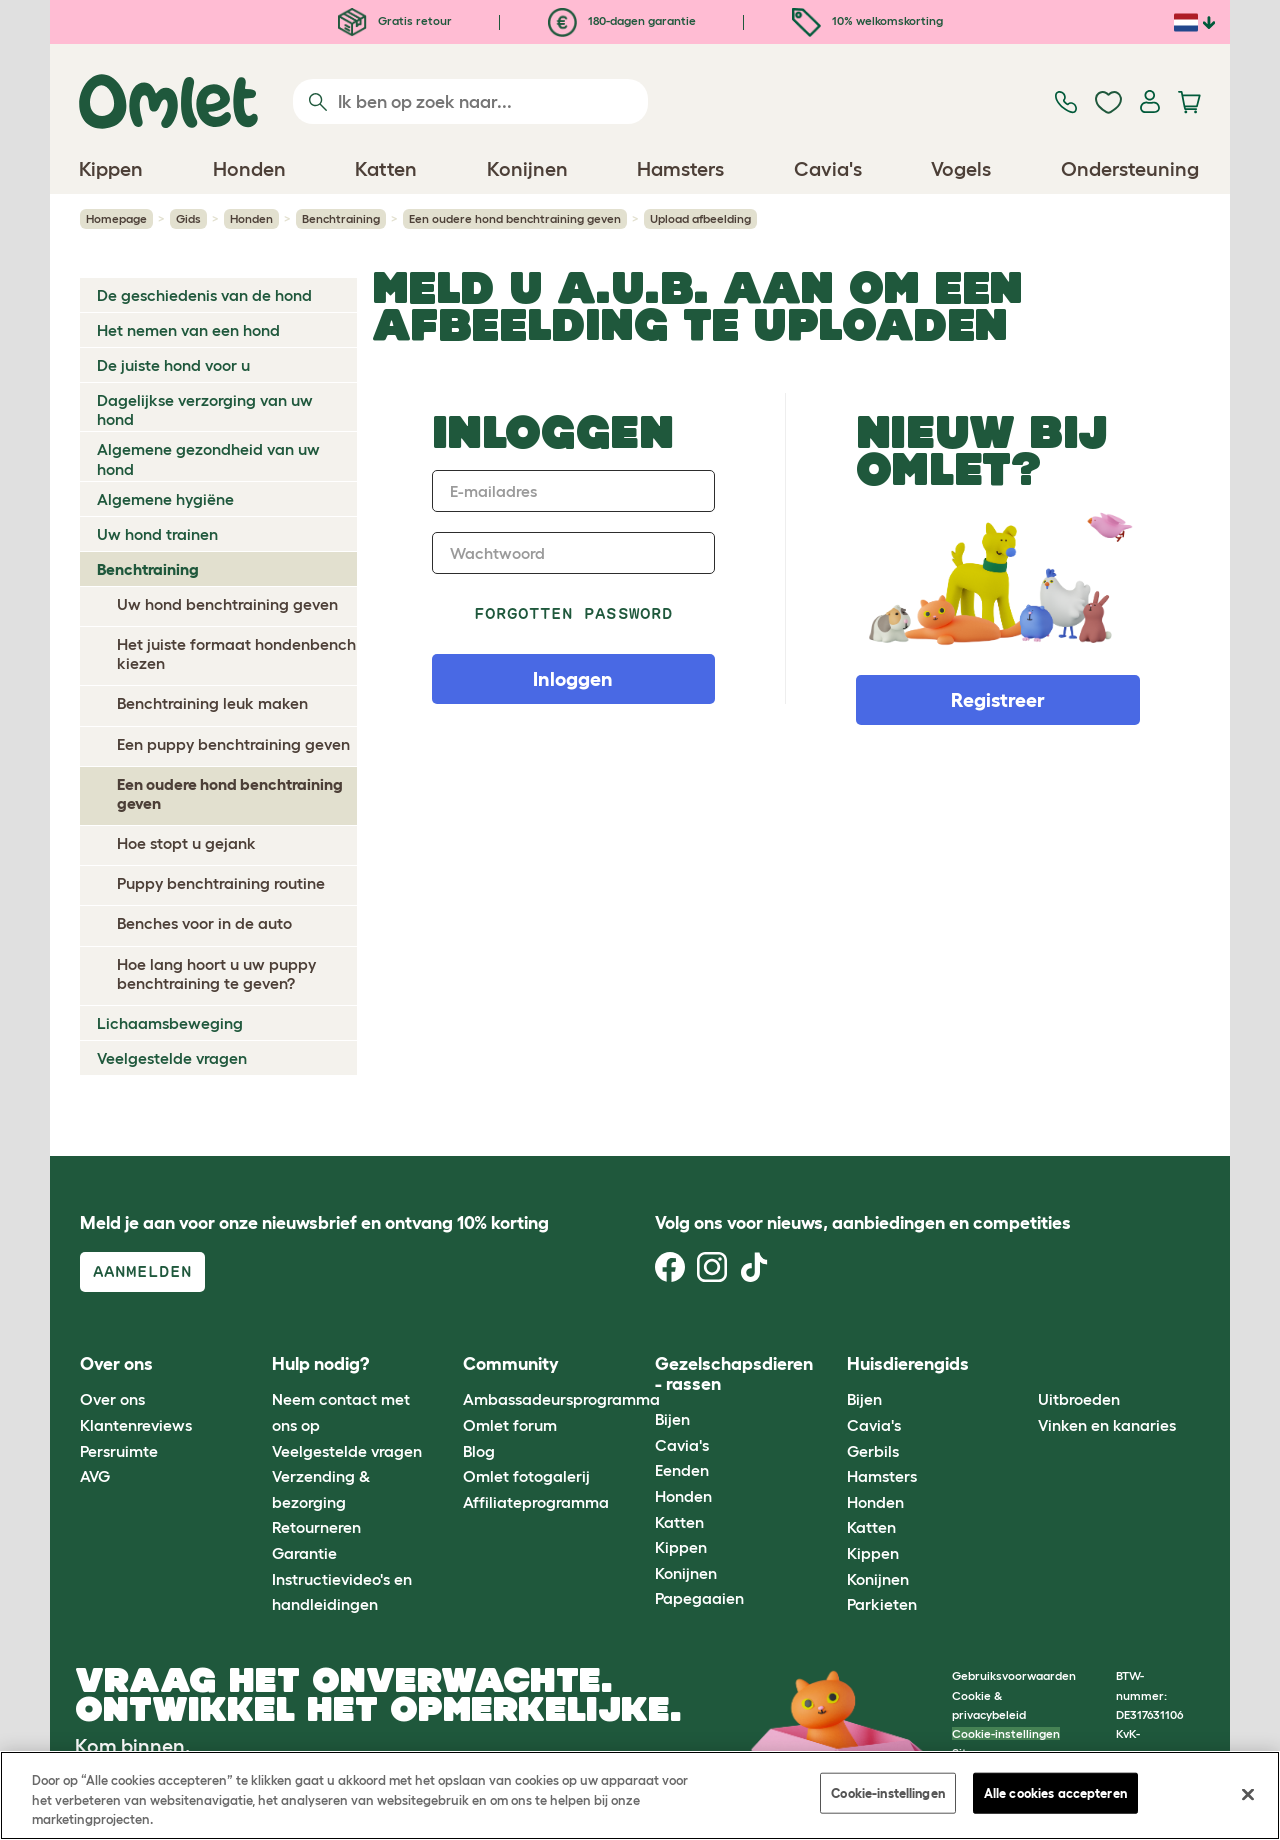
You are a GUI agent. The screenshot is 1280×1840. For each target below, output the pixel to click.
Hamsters (882, 1476)
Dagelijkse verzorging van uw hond (205, 409)
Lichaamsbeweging (170, 1023)
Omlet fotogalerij (526, 1476)
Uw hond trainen (157, 534)
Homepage (116, 218)
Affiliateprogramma (536, 1502)
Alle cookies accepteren (1055, 1792)
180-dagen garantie (622, 20)
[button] (1023, 1364)
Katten (679, 1522)
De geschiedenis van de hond (204, 295)
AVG (95, 1476)
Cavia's (682, 1445)
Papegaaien (699, 1598)
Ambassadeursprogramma (561, 1399)
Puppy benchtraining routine (221, 883)
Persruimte (119, 1451)
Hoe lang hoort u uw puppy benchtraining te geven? (216, 973)
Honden (251, 218)
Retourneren (316, 1527)
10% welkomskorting (867, 20)
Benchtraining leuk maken (212, 703)
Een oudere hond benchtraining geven (515, 218)
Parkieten (882, 1604)
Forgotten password (573, 613)
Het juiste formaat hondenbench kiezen (236, 653)
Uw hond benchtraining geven (227, 604)
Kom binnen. (132, 1746)
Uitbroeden (1079, 1399)
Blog (479, 1451)
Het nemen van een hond (188, 330)
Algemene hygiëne (165, 499)
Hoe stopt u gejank (186, 843)
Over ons (112, 1399)
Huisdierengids (908, 1364)
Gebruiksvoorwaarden (1014, 1675)
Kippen (681, 1547)
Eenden (682, 1470)
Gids (188, 218)
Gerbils (873, 1451)
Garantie (304, 1553)
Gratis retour (395, 20)
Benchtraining (341, 218)
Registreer (998, 700)
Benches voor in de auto (204, 923)
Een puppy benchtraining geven (233, 744)
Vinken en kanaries (1107, 1425)
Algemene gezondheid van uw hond (208, 458)
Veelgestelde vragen (172, 1058)
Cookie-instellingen (1006, 1733)
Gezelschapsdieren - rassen (734, 1374)
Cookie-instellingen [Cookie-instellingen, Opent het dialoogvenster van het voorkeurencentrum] (887, 1792)
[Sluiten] (1248, 1794)
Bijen (672, 1419)
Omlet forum (510, 1425)
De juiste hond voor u (173, 365)
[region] (640, 1795)
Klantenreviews (136, 1425)
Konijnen (686, 1573)
